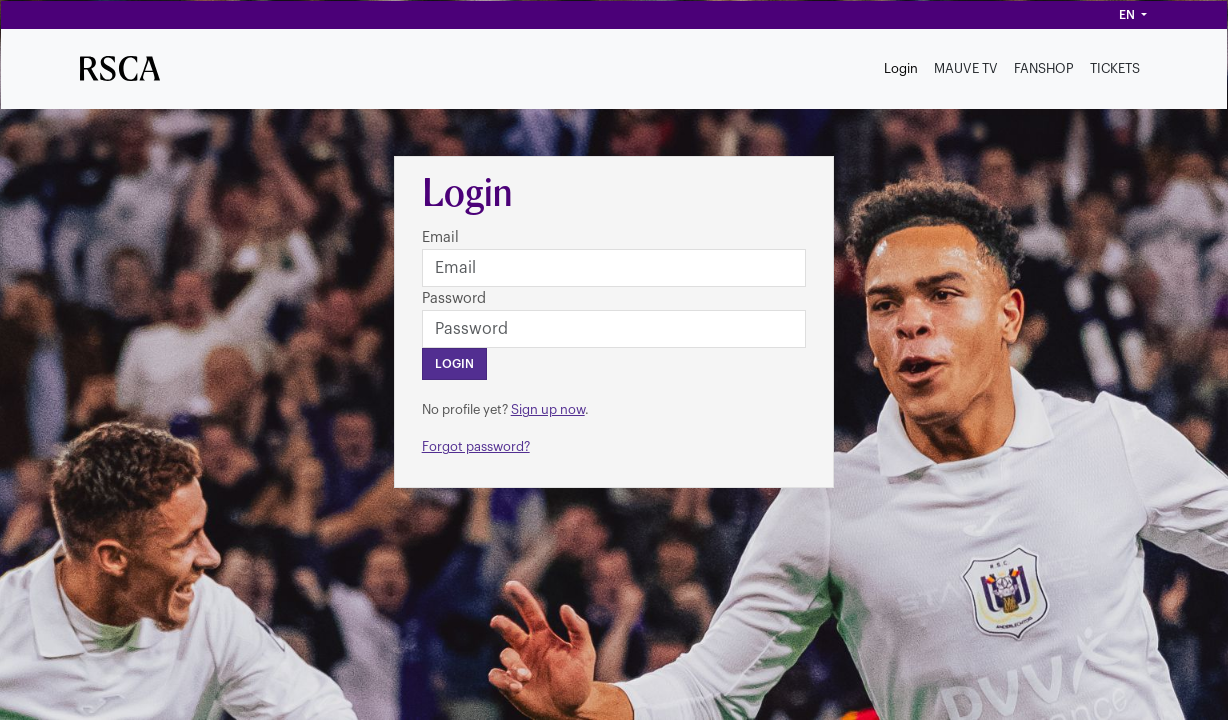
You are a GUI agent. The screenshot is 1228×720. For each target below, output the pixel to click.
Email (440, 237)
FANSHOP (1044, 68)
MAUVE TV (966, 68)
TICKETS (1115, 68)
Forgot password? (476, 446)
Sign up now (548, 409)
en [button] (1128, 15)
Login (901, 68)
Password (454, 298)
